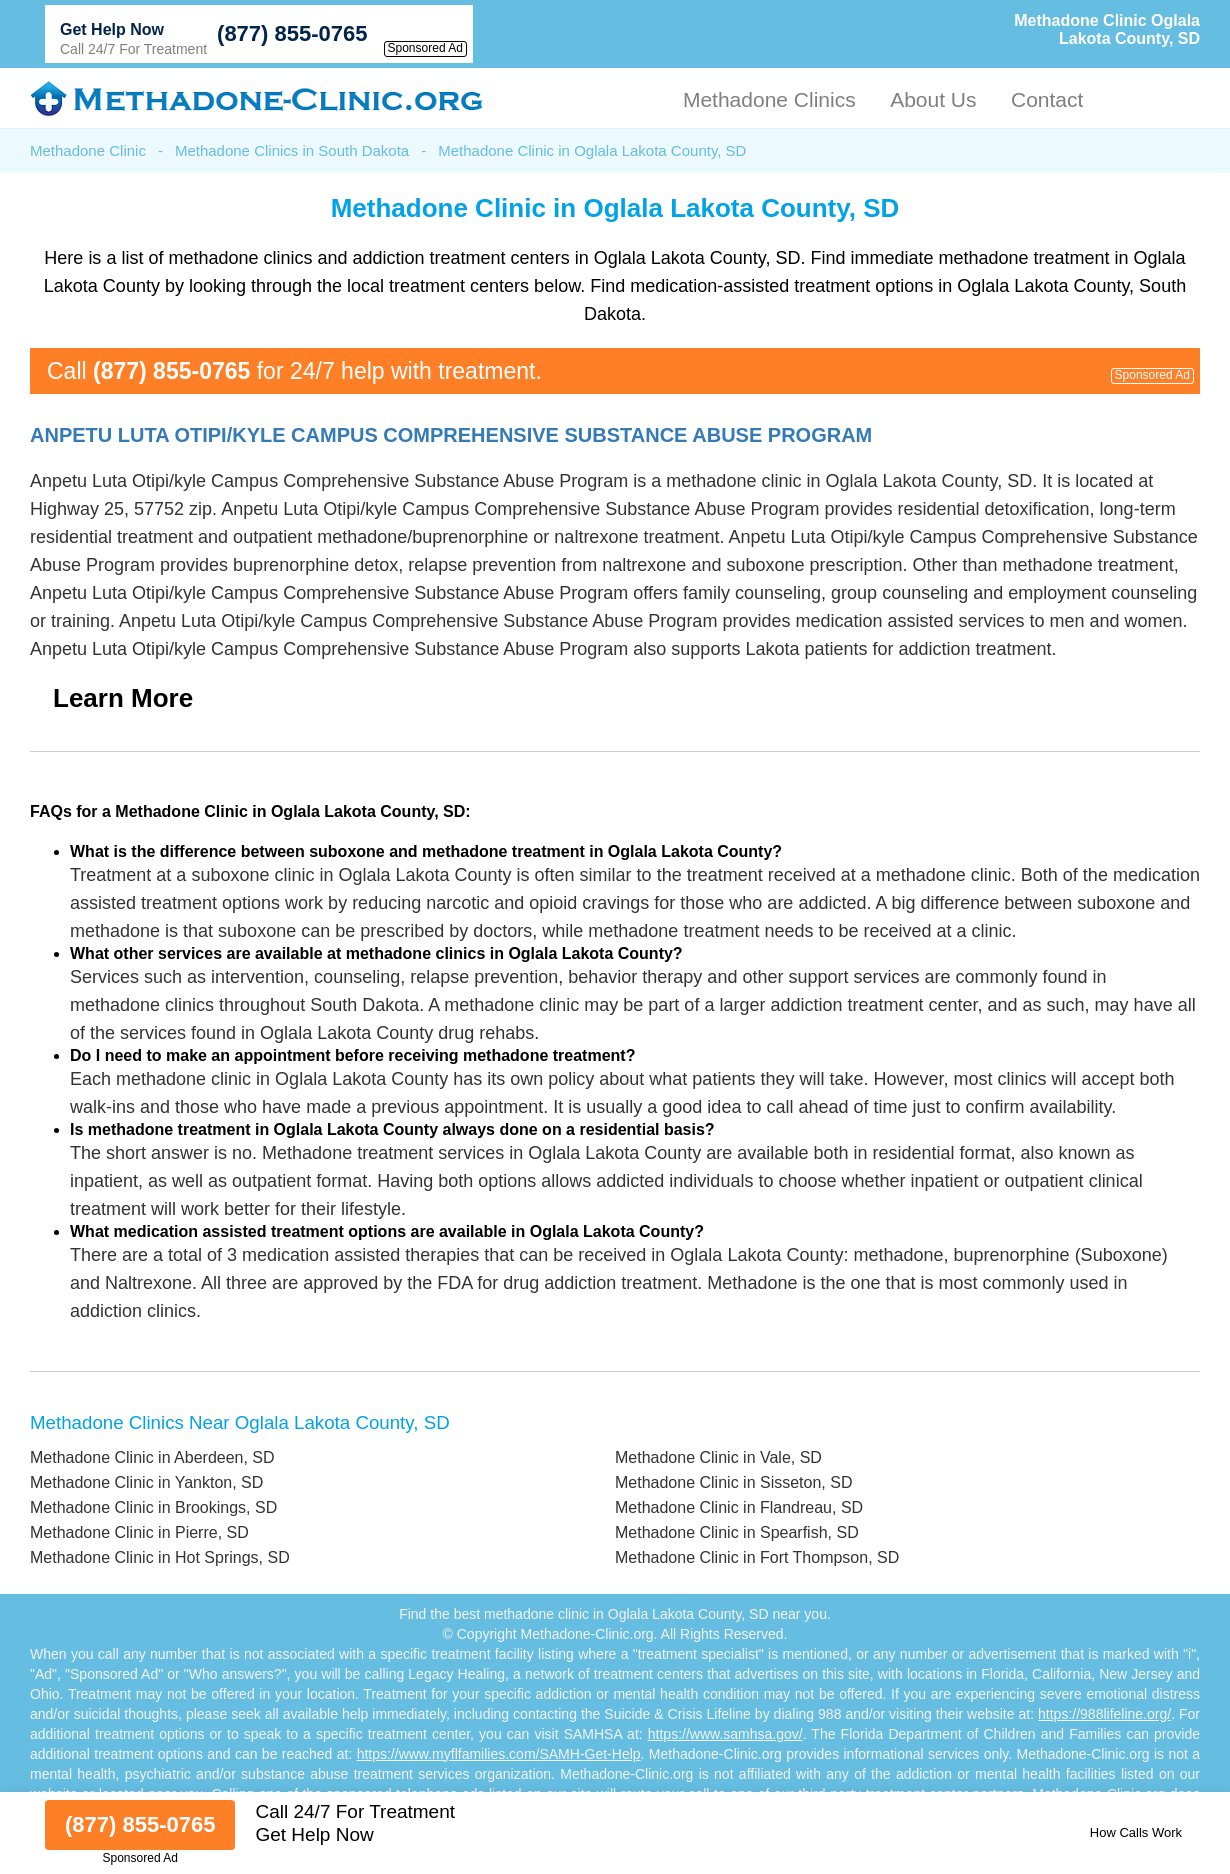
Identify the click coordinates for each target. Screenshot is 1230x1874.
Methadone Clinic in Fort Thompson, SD (757, 1557)
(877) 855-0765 (292, 33)
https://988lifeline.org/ (1104, 1714)
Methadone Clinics (769, 99)
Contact (1047, 99)
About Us (933, 99)
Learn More (123, 698)
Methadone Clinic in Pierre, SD (139, 1532)
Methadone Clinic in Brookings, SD (153, 1507)
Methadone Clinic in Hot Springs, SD (160, 1557)
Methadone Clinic (88, 150)
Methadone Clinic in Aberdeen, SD (152, 1457)
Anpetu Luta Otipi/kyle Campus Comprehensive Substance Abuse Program (451, 435)
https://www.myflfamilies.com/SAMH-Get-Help (499, 1754)
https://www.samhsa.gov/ (725, 1734)
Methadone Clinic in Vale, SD (718, 1457)
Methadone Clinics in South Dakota (292, 150)
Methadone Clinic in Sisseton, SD (733, 1482)
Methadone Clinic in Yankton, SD (146, 1482)
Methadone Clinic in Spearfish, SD (737, 1532)
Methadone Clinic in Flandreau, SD (739, 1507)
